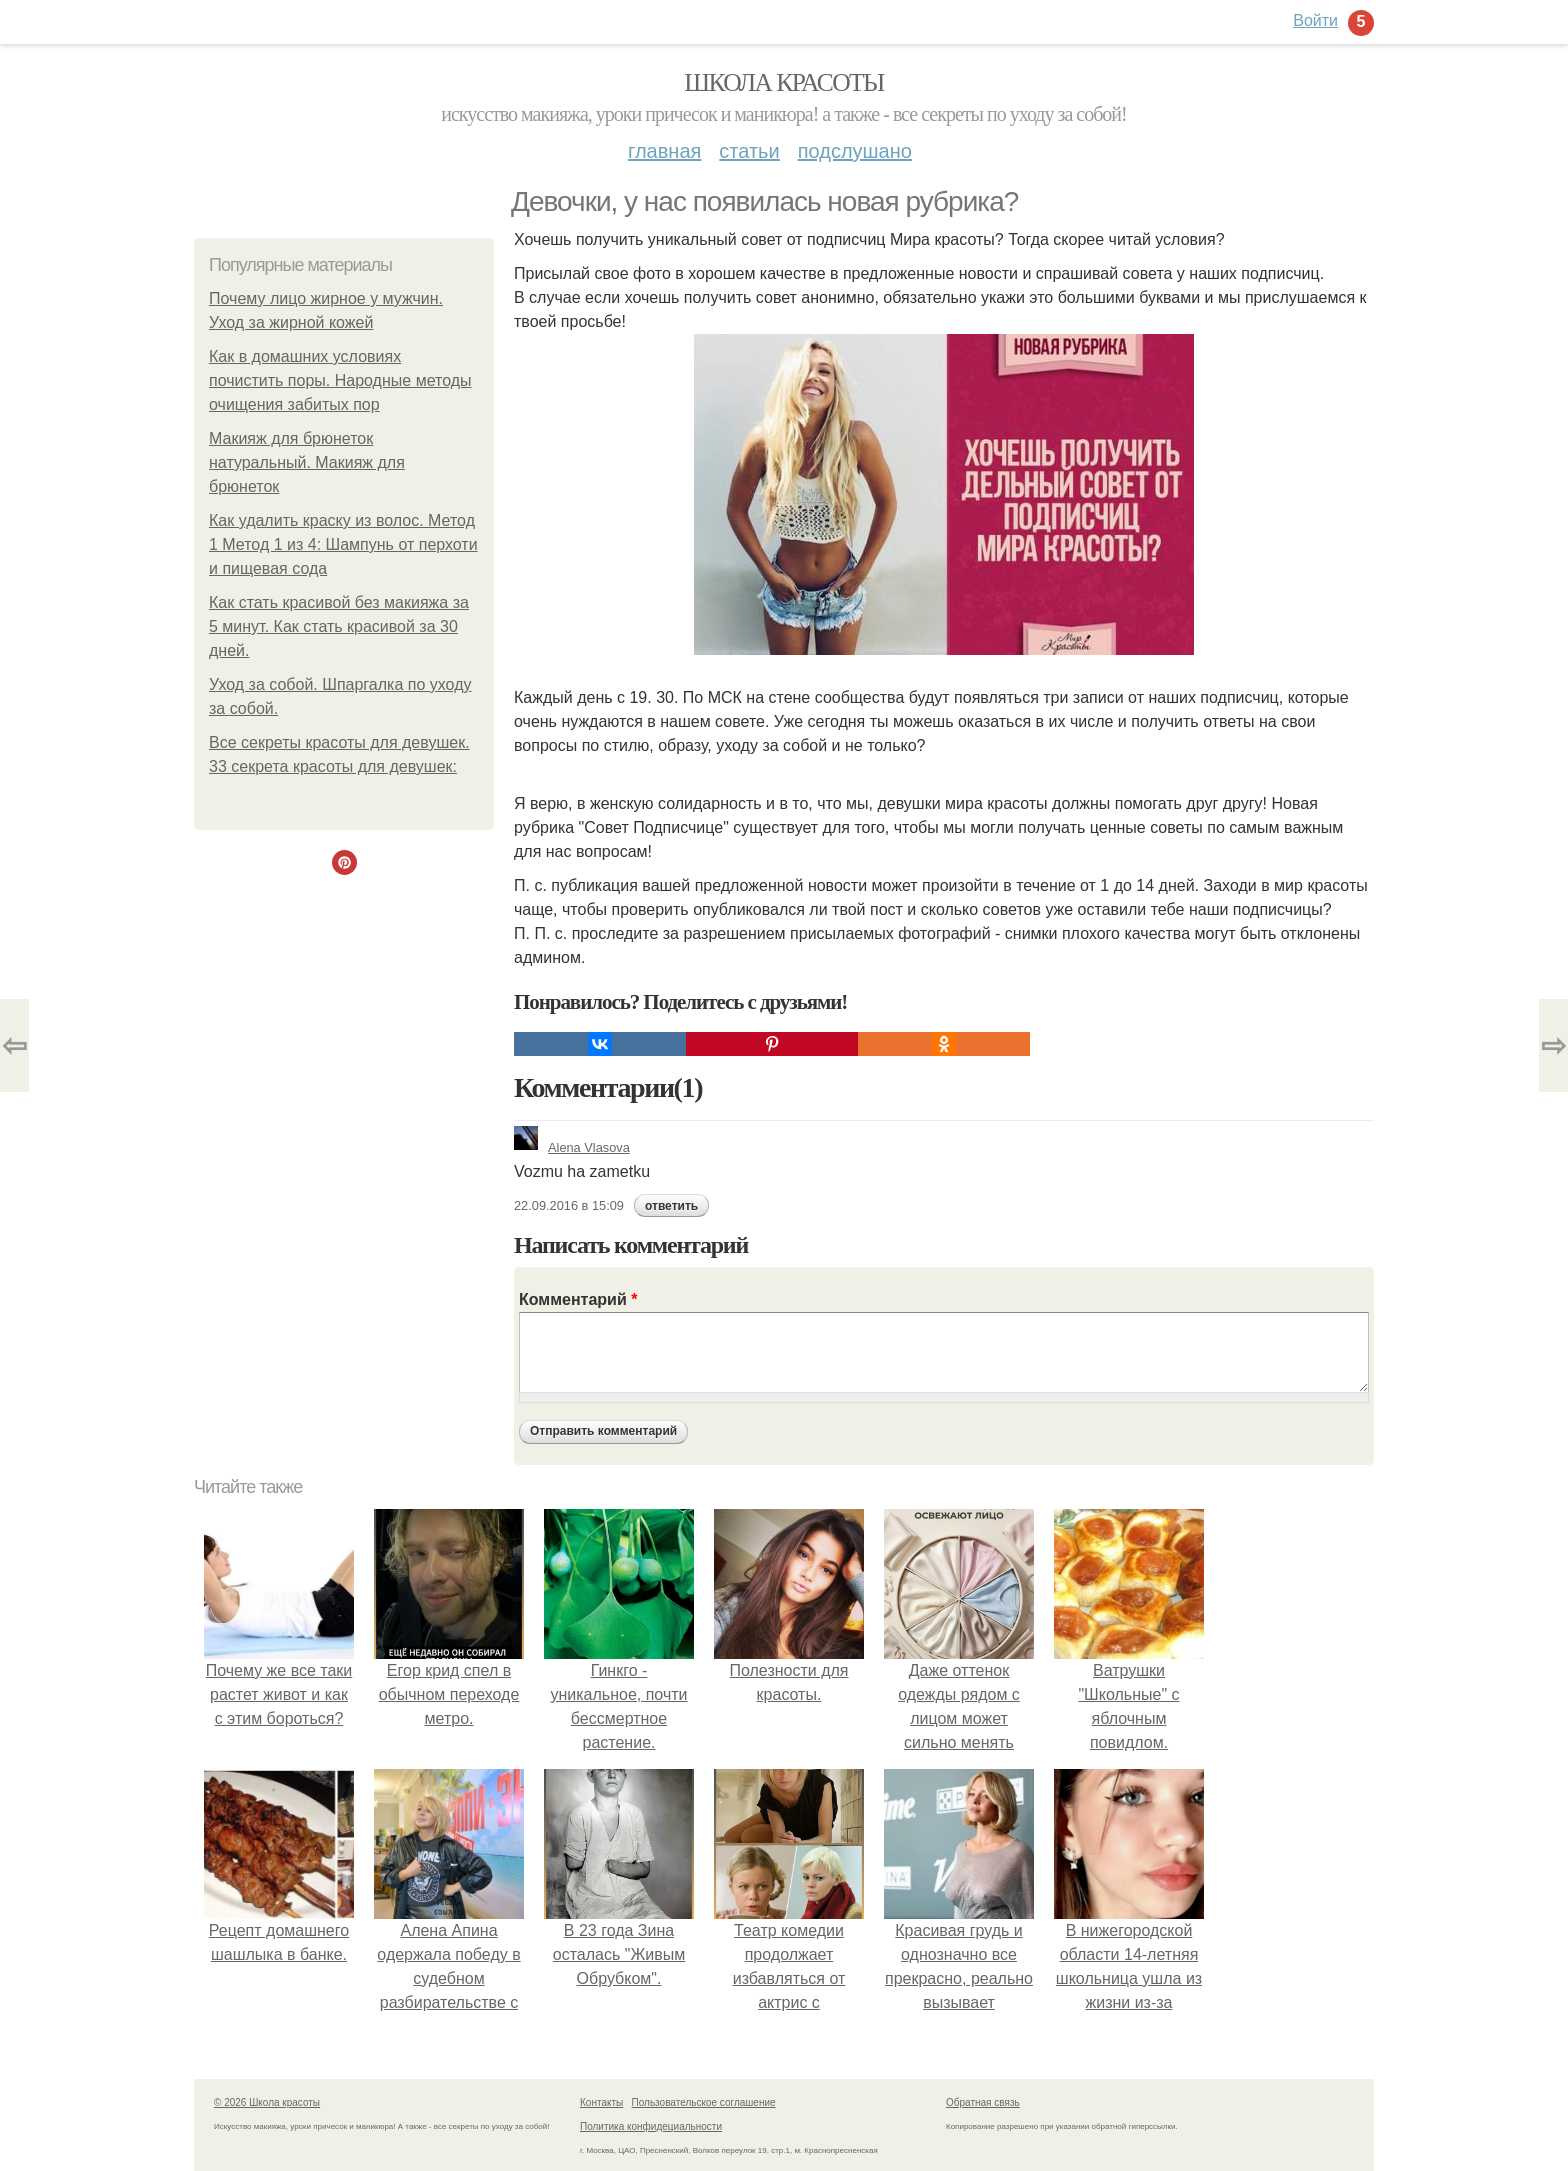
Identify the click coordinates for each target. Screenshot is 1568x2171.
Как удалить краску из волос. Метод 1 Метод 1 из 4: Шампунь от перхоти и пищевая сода (343, 544)
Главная (664, 151)
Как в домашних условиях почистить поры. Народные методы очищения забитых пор (340, 380)
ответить (671, 1206)
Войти (1315, 20)
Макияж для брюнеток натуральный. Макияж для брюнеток (307, 462)
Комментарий (578, 1299)
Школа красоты (784, 82)
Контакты (601, 2102)
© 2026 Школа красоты (267, 2102)
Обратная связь (983, 2102)
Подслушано (855, 151)
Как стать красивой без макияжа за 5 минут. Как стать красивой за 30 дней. (339, 626)
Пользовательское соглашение (704, 2102)
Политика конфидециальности (651, 2126)
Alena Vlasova (572, 1147)
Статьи (749, 151)
